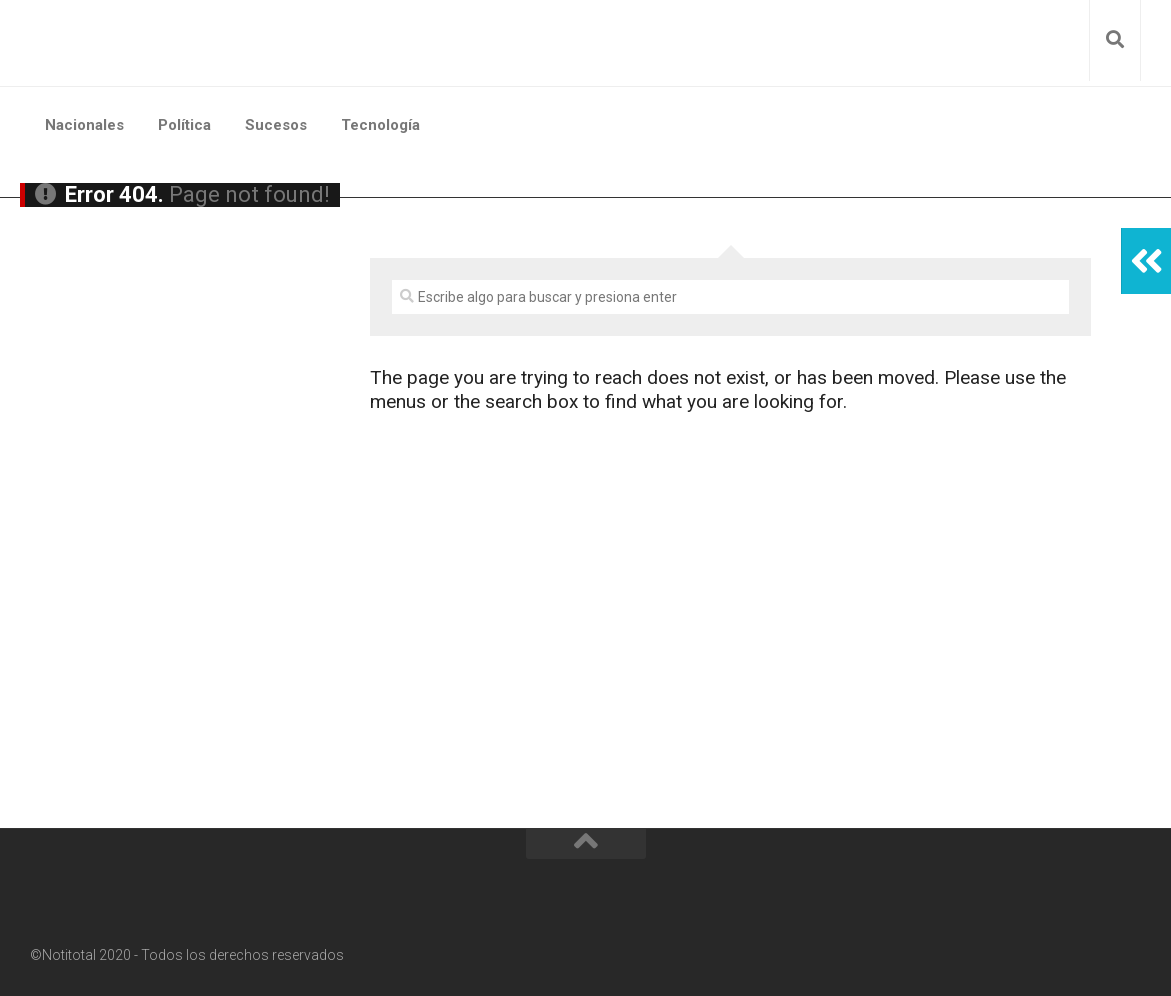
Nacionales (84, 125)
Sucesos (276, 125)
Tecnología (380, 125)
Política (184, 125)
